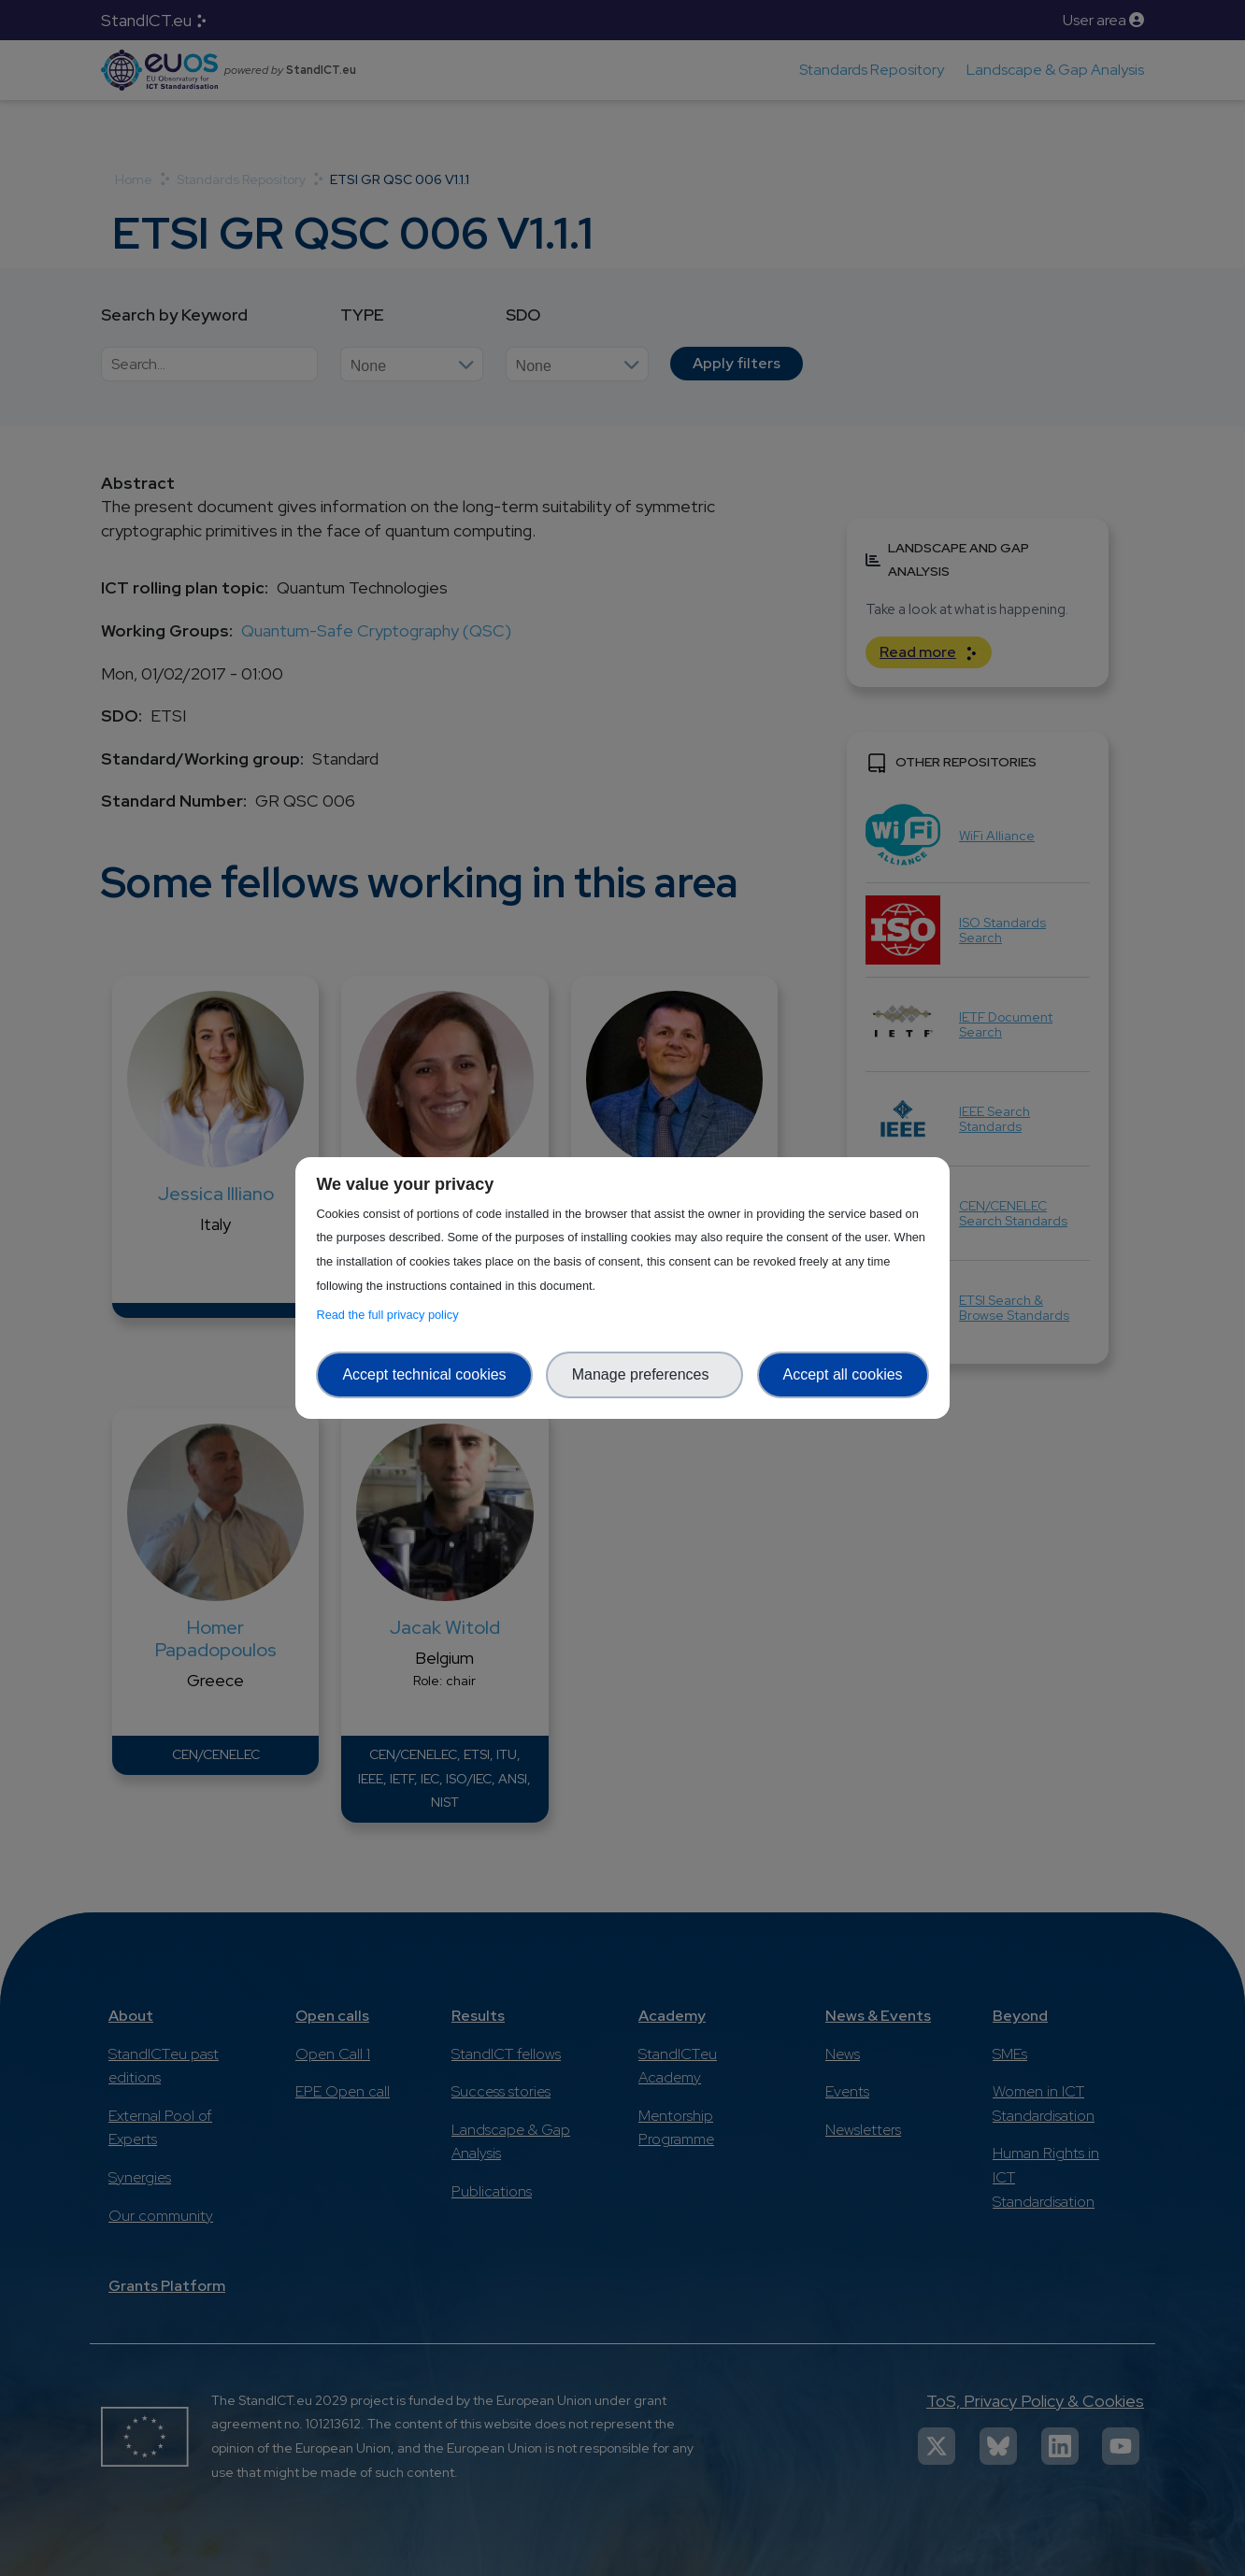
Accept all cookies (843, 1374)
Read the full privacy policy (390, 1315)
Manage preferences (645, 1374)
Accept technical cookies (424, 1374)
